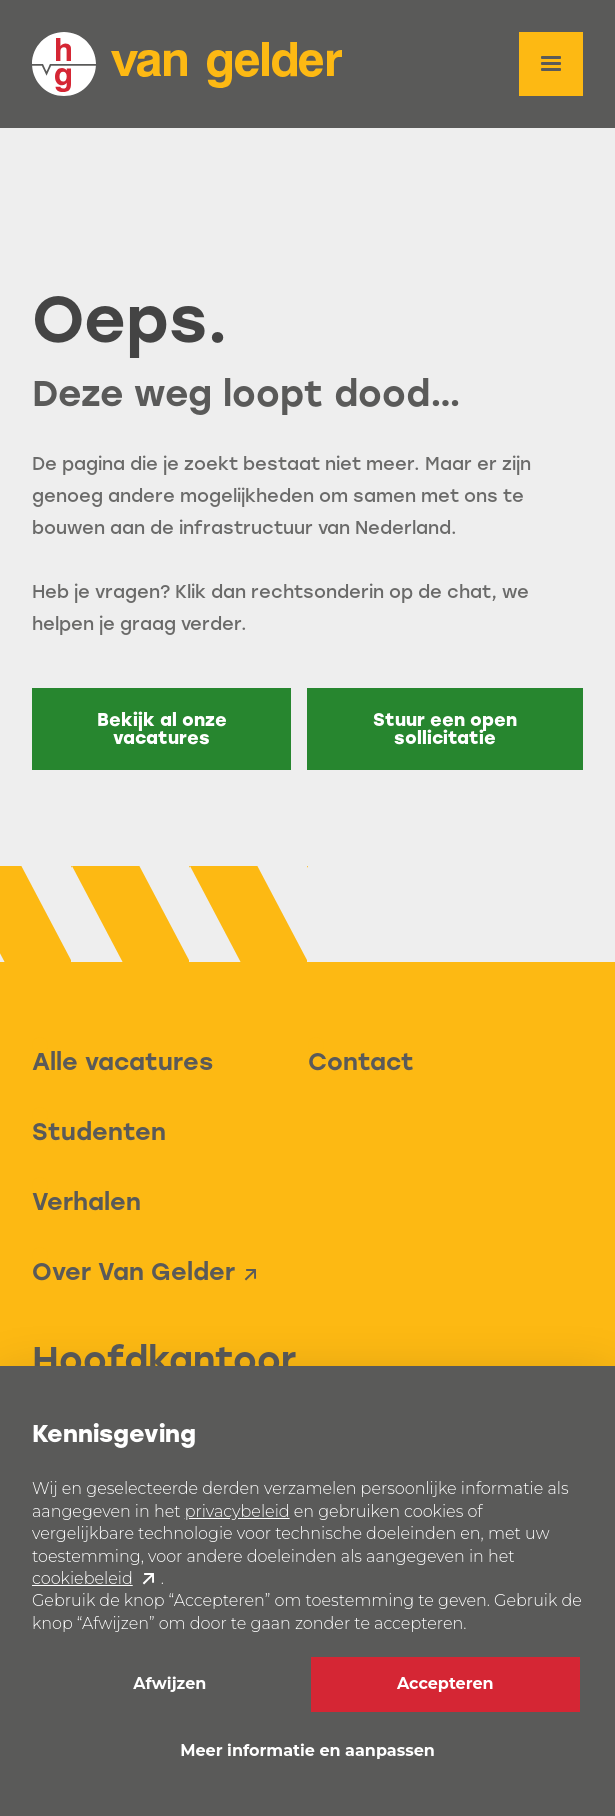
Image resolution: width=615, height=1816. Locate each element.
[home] (187, 64)
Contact (361, 1061)
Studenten (99, 1131)
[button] (551, 64)
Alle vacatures (122, 1061)
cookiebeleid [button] (82, 1578)
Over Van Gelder (133, 1271)
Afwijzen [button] (169, 1683)
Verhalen (86, 1201)
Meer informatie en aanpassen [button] (307, 1750)
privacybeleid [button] (237, 1511)
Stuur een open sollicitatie (445, 729)
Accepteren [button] (445, 1683)
